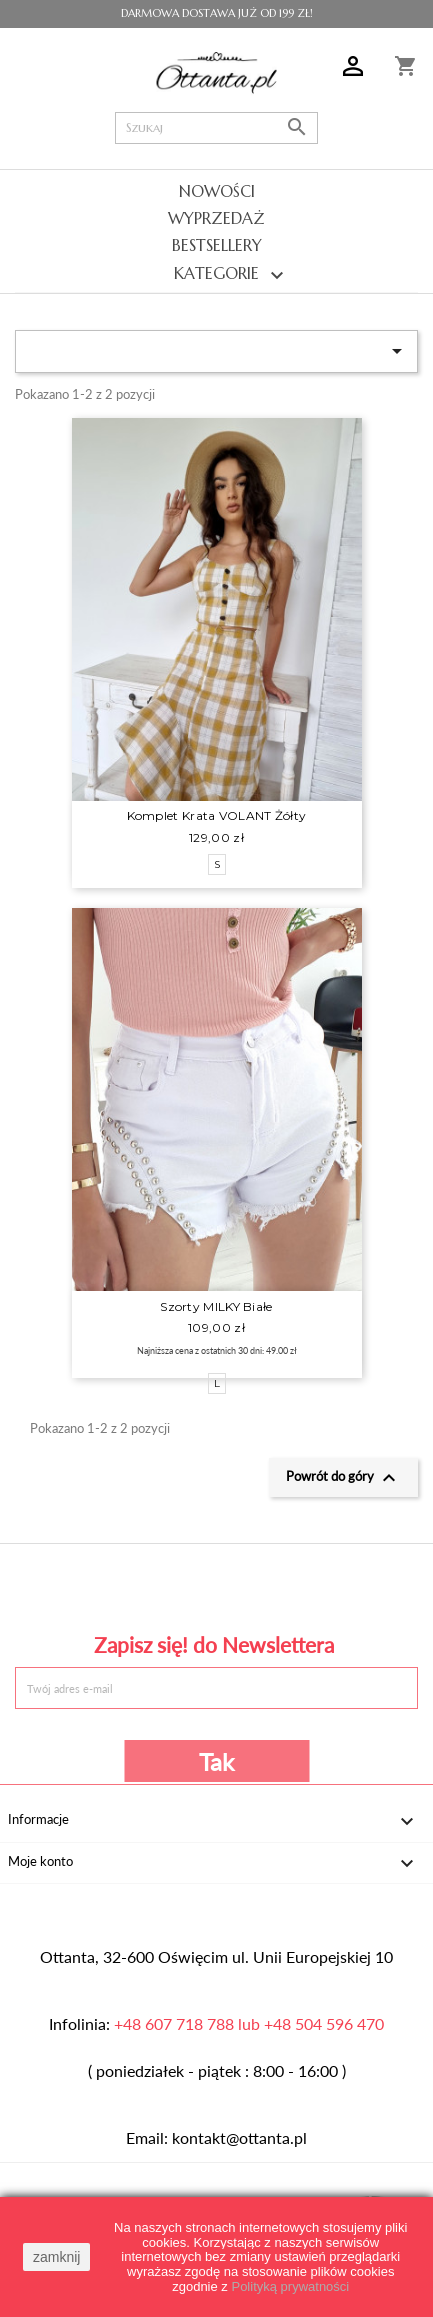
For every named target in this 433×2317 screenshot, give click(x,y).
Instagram (338, 1585)
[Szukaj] (217, 128)
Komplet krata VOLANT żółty (217, 815)
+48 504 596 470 (324, 2024)
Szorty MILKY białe (216, 1306)
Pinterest (216, 1585)
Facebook (94, 1585)
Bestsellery (217, 245)
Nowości (217, 191)
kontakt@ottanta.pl (239, 2138)
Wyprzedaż (216, 218)
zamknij (56, 2257)
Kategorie (216, 275)
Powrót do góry (343, 1478)
